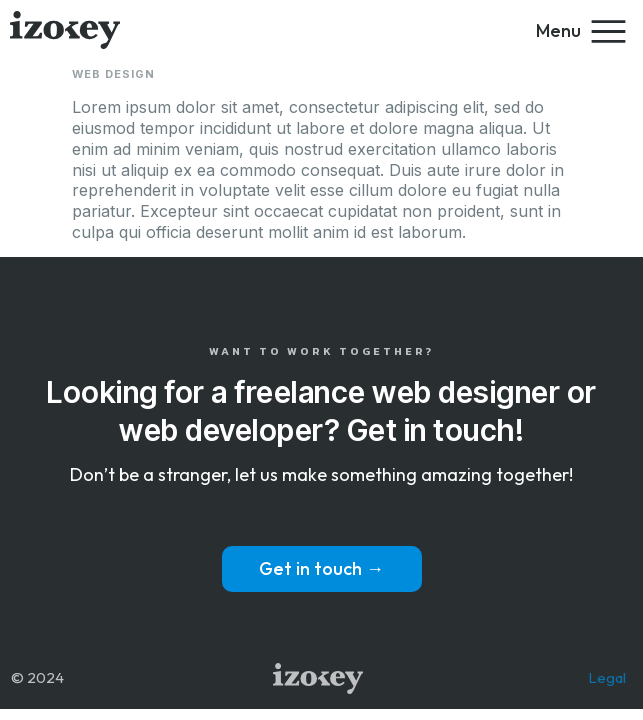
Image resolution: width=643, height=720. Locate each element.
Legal (607, 677)
